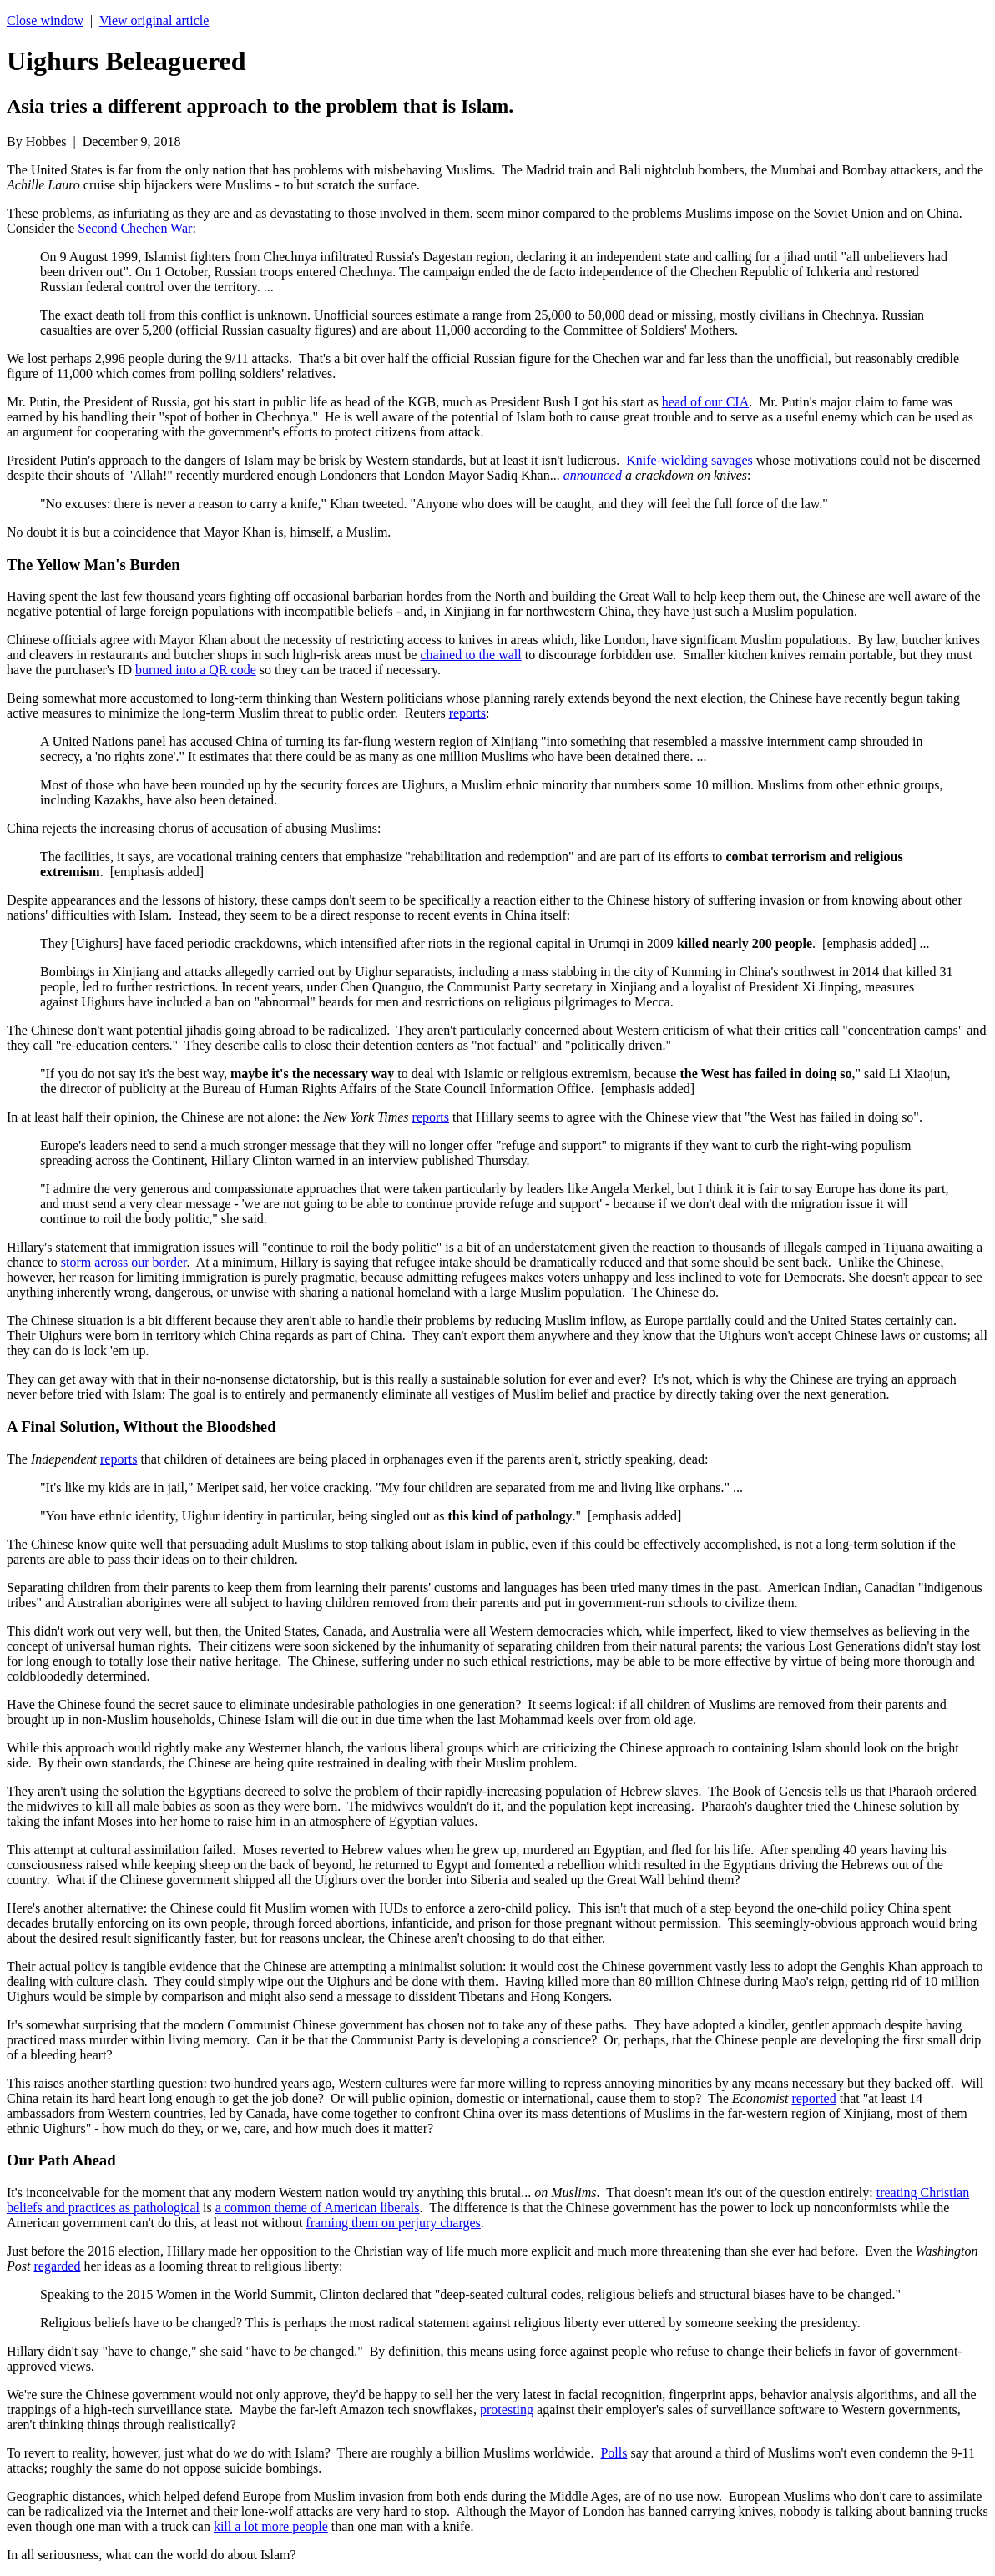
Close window (45, 20)
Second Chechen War (135, 228)
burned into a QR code (195, 670)
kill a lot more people (271, 2526)
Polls (613, 2453)
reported (813, 2098)
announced (592, 475)
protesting (506, 2409)
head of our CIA (705, 402)
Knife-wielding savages (689, 460)
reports (467, 713)
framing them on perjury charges (393, 2223)
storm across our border (124, 1262)
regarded (56, 2266)
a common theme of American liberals (317, 2207)
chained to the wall (470, 655)
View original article (154, 20)
